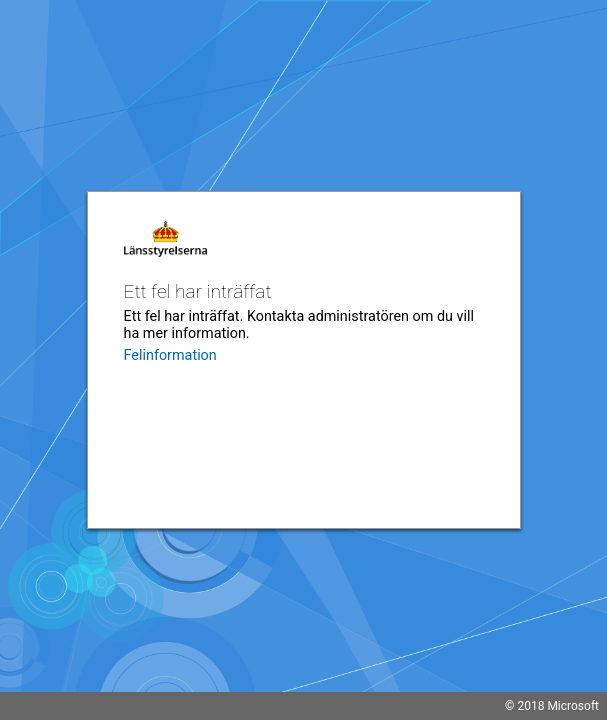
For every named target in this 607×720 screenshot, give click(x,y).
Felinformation (170, 355)
